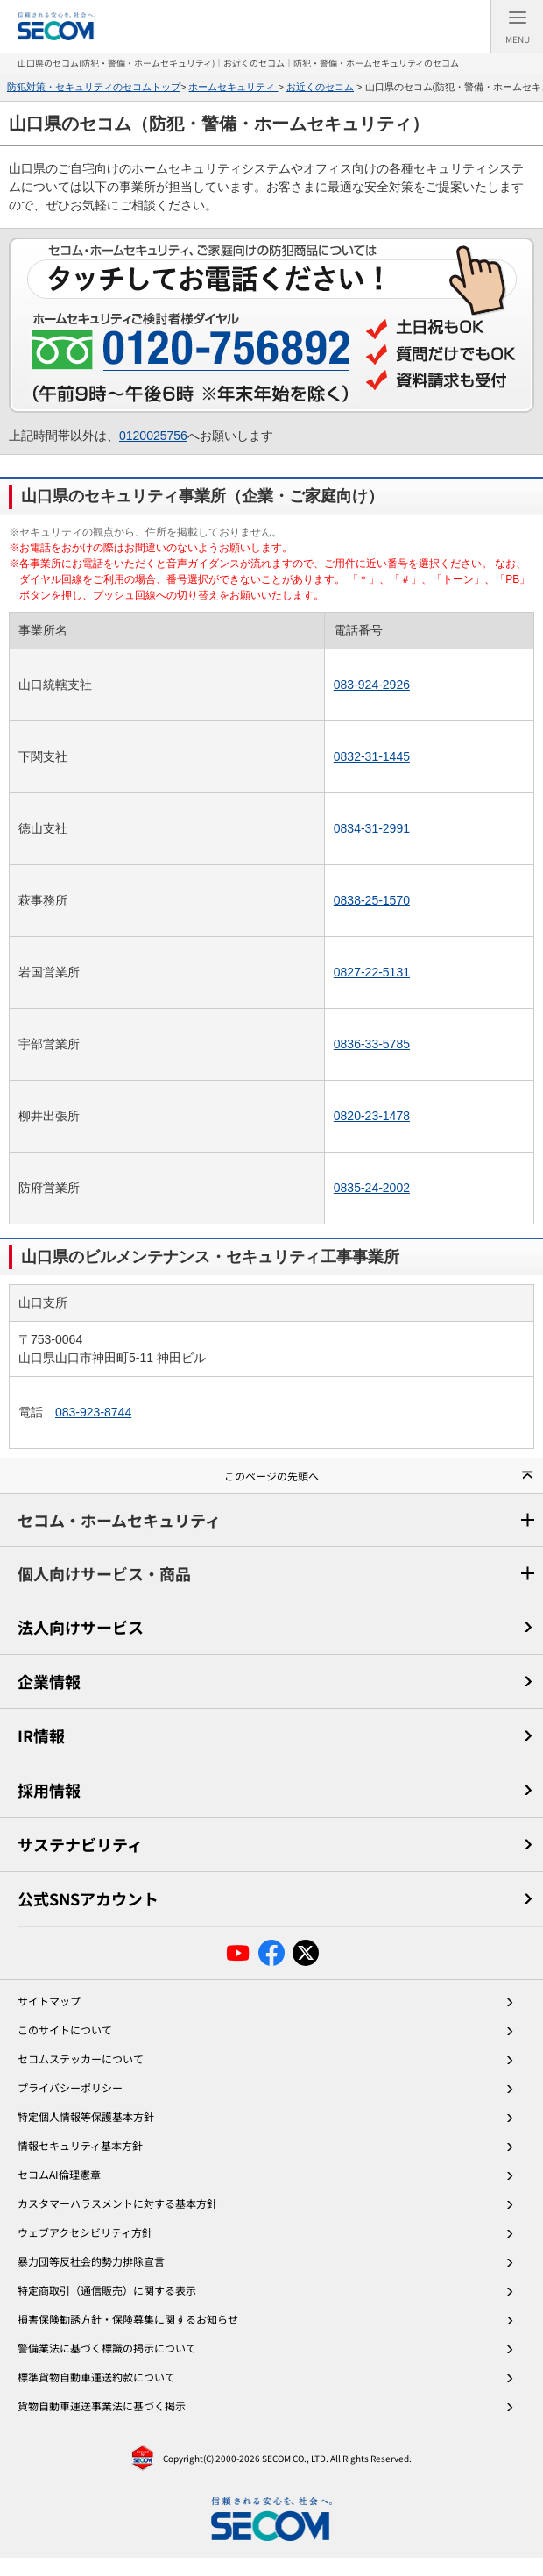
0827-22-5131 (372, 972)
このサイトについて (65, 2029)
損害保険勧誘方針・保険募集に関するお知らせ (128, 2318)
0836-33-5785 (372, 1044)
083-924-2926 (372, 685)
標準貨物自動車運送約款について (96, 2376)
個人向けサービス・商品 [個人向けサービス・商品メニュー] (104, 1573)
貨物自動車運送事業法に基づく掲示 (102, 2405)
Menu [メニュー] (517, 31)
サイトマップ (49, 2000)
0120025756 (153, 436)
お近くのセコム (320, 87)
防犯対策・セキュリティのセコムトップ (93, 87)
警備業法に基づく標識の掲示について (107, 2347)
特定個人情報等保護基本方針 (86, 2116)
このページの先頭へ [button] (271, 1475)
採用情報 (49, 1789)
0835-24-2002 (372, 1188)
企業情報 (49, 1681)
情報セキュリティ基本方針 (80, 2145)
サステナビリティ (80, 1844)
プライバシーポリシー (70, 2087)
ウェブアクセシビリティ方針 (85, 2232)
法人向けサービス (81, 1626)
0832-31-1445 (372, 756)
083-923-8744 (93, 1412)
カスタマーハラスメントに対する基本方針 (117, 2203)
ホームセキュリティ (233, 87)
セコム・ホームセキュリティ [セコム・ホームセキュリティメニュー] (119, 1519)
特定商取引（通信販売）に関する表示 (107, 2289)
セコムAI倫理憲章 (59, 2174)
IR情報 (41, 1735)
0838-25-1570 (372, 900)
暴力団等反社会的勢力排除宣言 (91, 2260)
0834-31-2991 (372, 828)
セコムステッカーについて (81, 2058)
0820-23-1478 (372, 1116)
